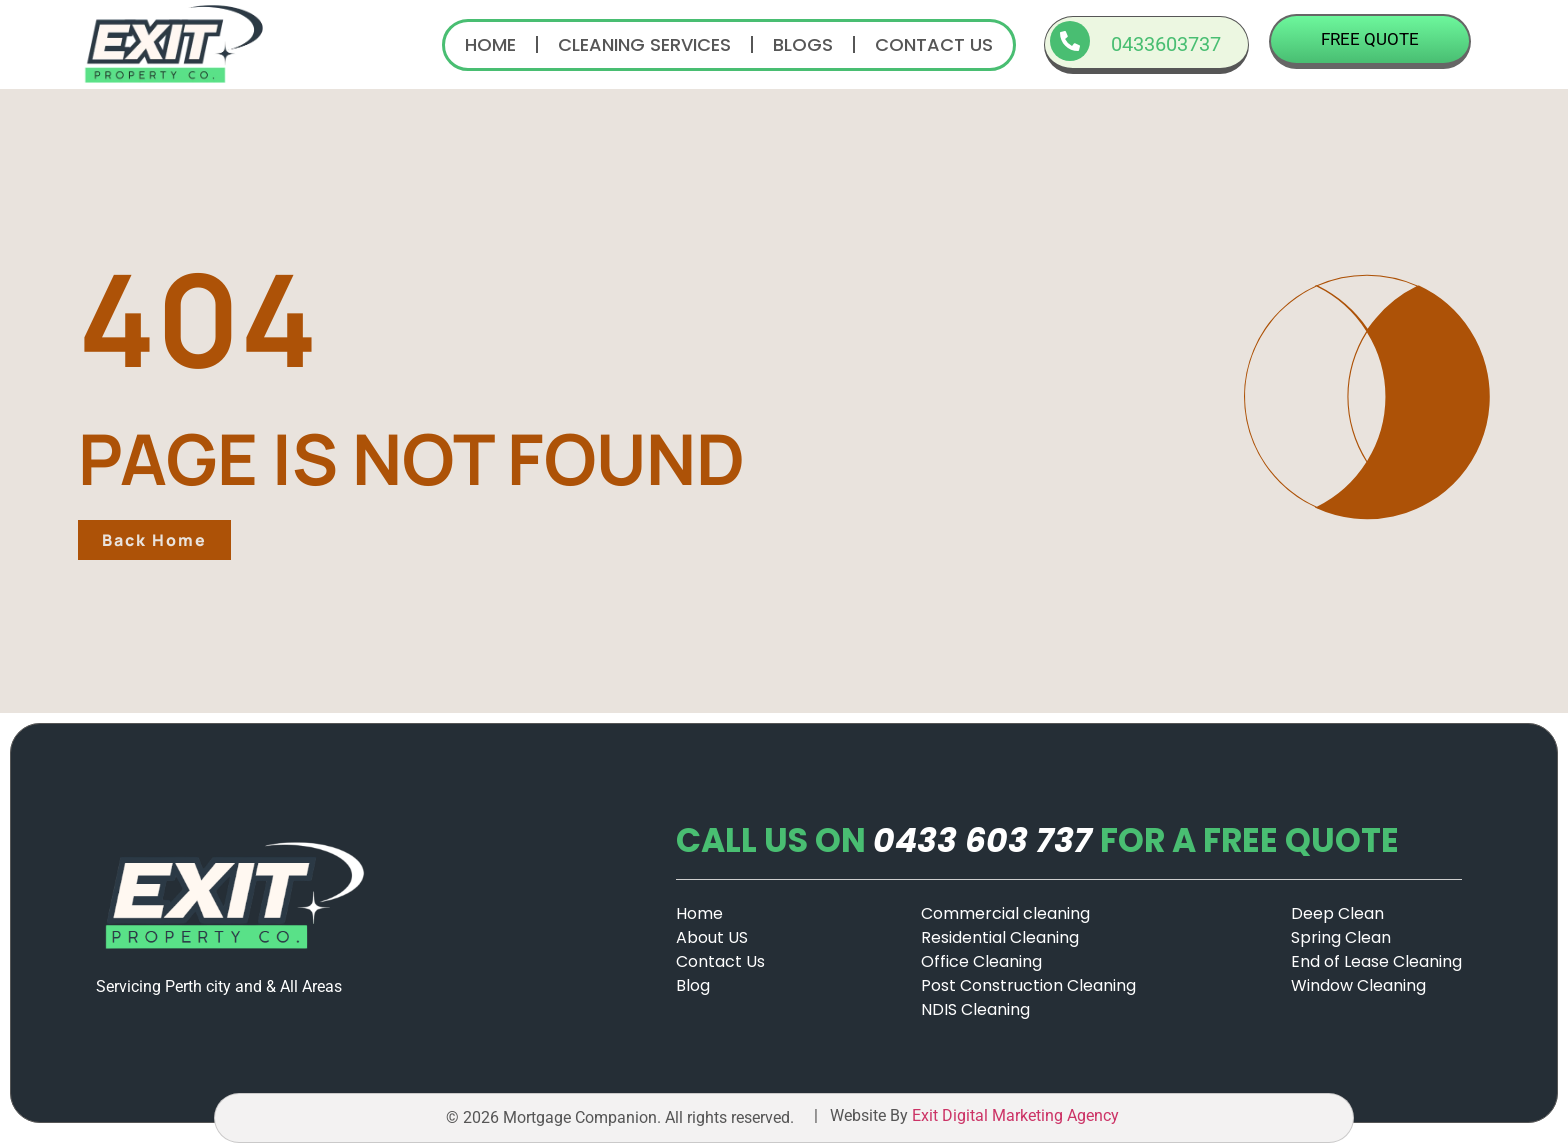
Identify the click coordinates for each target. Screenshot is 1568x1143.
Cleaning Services (644, 44)
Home (490, 44)
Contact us (934, 44)
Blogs (803, 44)
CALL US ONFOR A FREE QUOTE (1037, 840)
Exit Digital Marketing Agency (1017, 1115)
